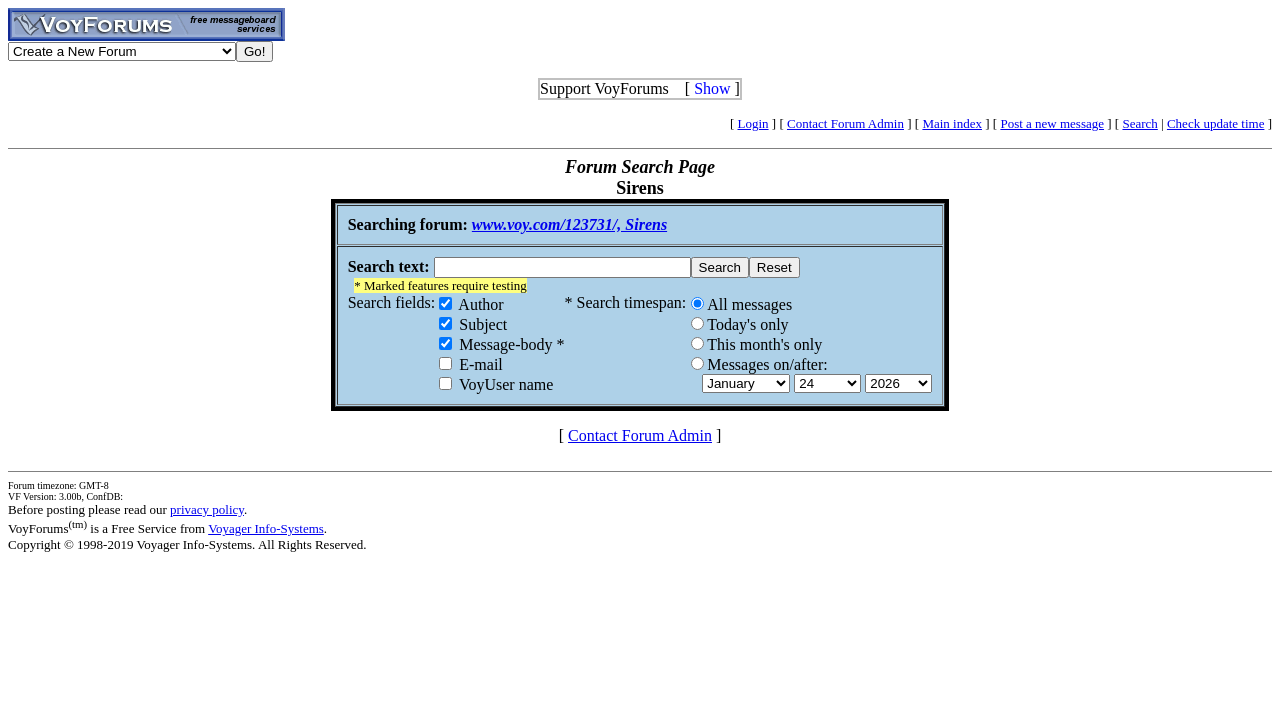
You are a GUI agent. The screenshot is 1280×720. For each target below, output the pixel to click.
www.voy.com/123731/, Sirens (569, 224)
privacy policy (207, 509)
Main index (952, 123)
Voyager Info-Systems (266, 528)
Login (753, 123)
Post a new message (1052, 123)
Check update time (1215, 123)
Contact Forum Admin (845, 123)
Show (712, 88)
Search (1139, 123)
